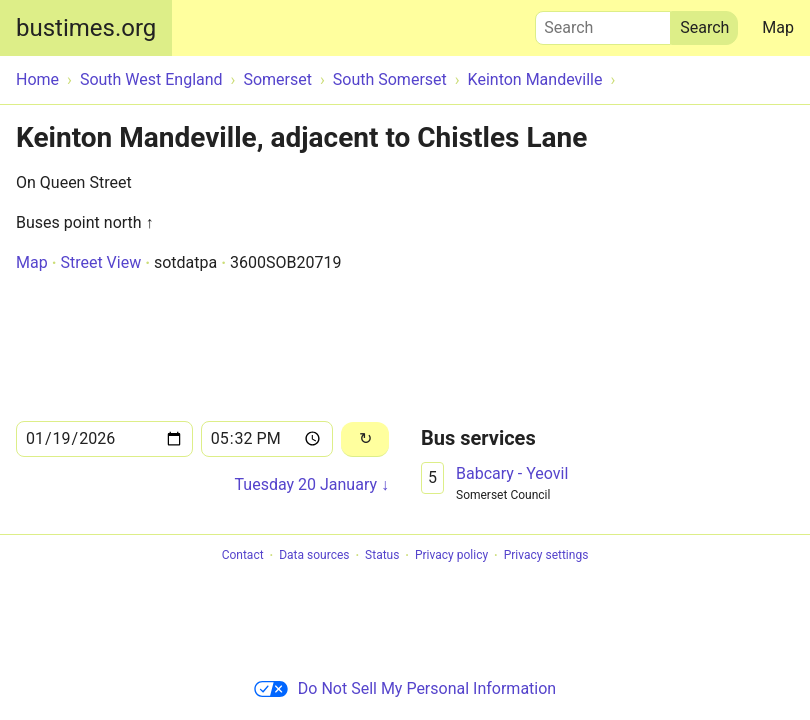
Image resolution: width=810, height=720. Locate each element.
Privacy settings (546, 556)
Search (603, 23)
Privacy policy (451, 556)
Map (778, 27)
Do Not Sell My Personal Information (405, 688)
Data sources (314, 556)
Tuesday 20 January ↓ (312, 484)
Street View (100, 262)
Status (382, 556)
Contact (243, 556)
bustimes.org (86, 28)
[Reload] (365, 439)
